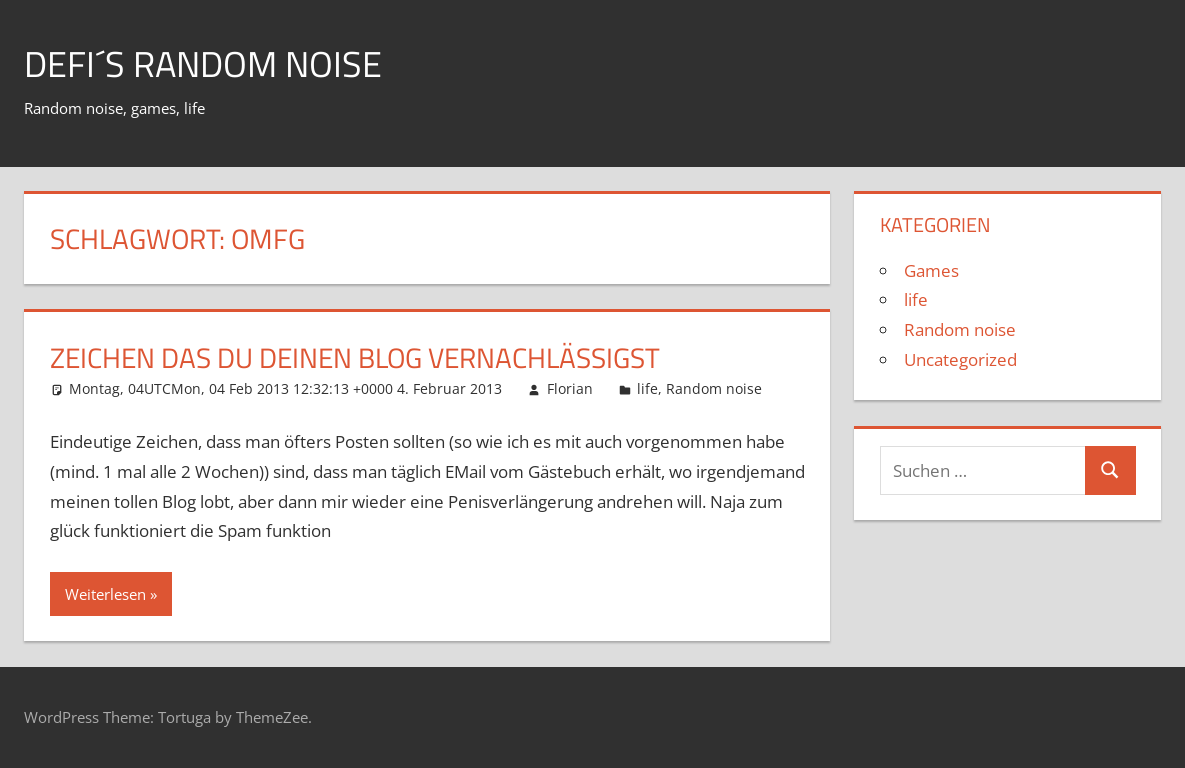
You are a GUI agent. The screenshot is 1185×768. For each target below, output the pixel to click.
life (647, 388)
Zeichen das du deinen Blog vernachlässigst (355, 357)
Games (931, 270)
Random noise (714, 388)
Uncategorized (960, 359)
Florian (570, 388)
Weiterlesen (105, 594)
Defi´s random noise (203, 63)
